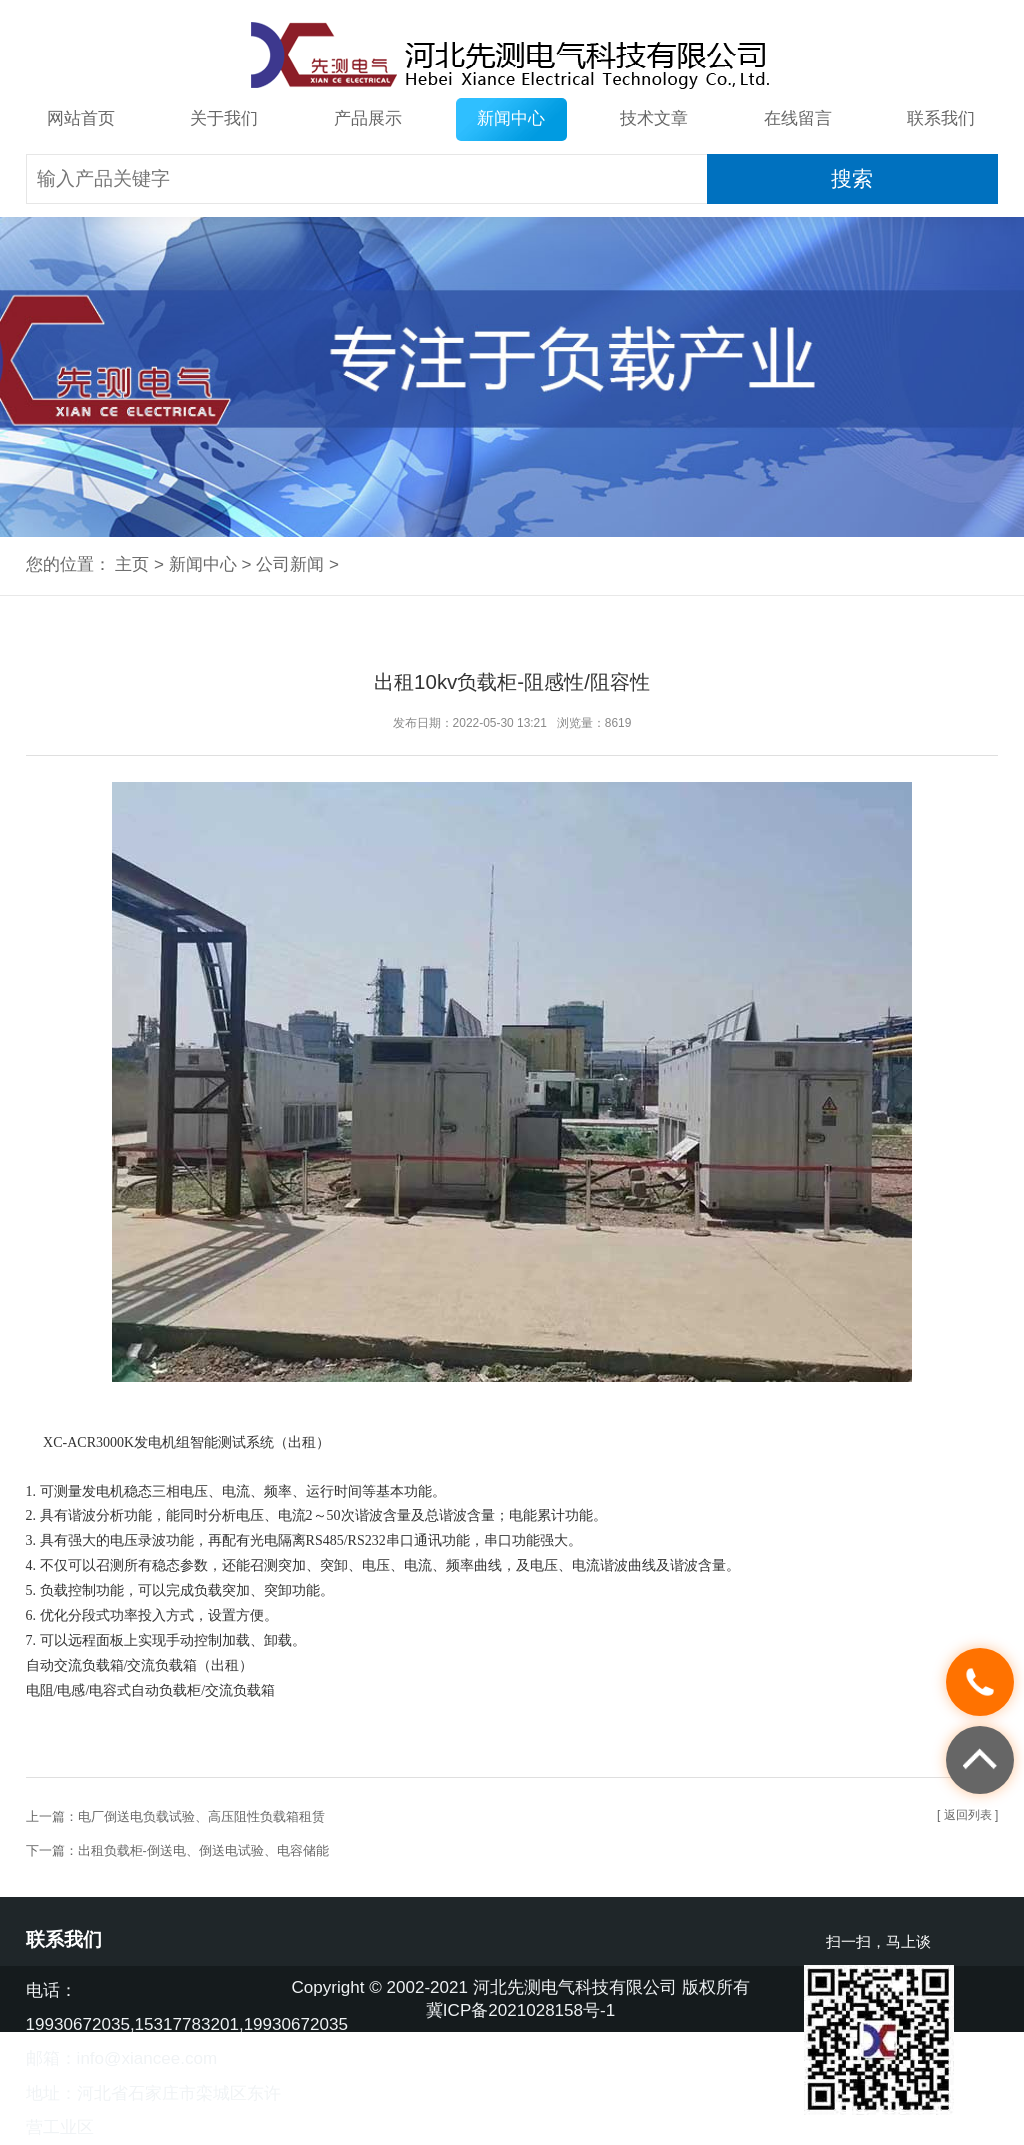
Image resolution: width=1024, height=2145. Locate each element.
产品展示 (368, 118)
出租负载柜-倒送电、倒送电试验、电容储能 (203, 1850)
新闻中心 (511, 118)
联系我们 (941, 118)
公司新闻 (290, 564)
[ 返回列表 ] (967, 1815)
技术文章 (654, 118)
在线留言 (798, 118)
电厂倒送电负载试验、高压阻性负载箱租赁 (201, 1816)
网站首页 (81, 118)
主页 (132, 564)
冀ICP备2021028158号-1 (520, 2010)
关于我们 (224, 118)
